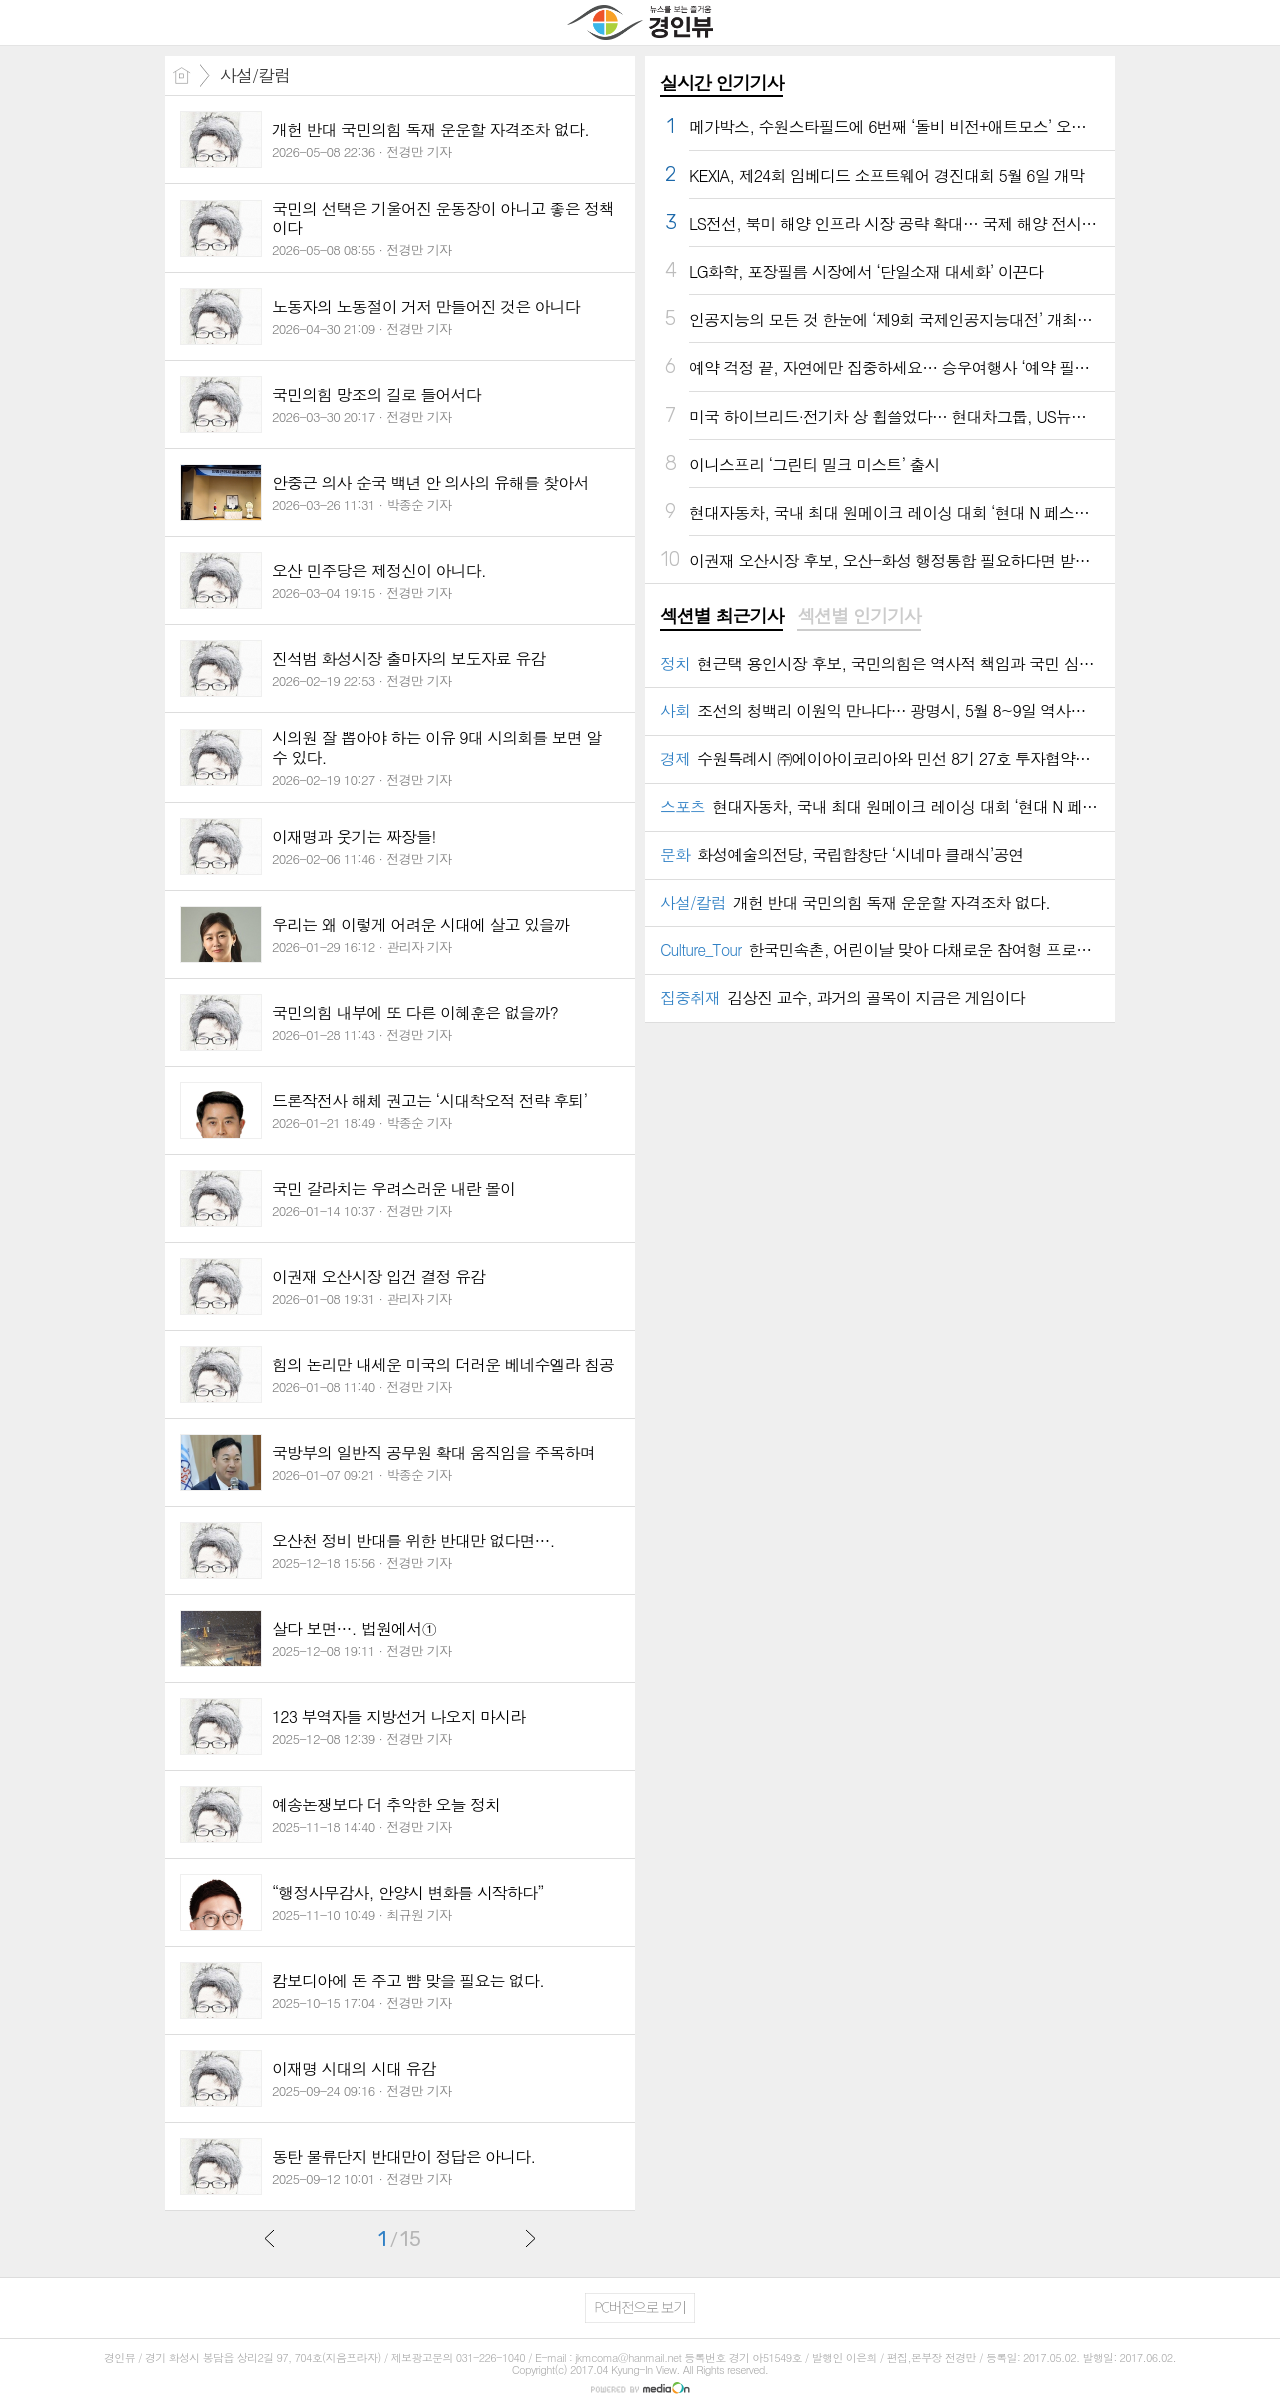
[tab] (721, 617)
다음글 (530, 2238)
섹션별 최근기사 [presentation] (721, 616)
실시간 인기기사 (721, 82)
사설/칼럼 (255, 75)
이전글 (270, 2238)
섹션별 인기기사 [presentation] (858, 616)
